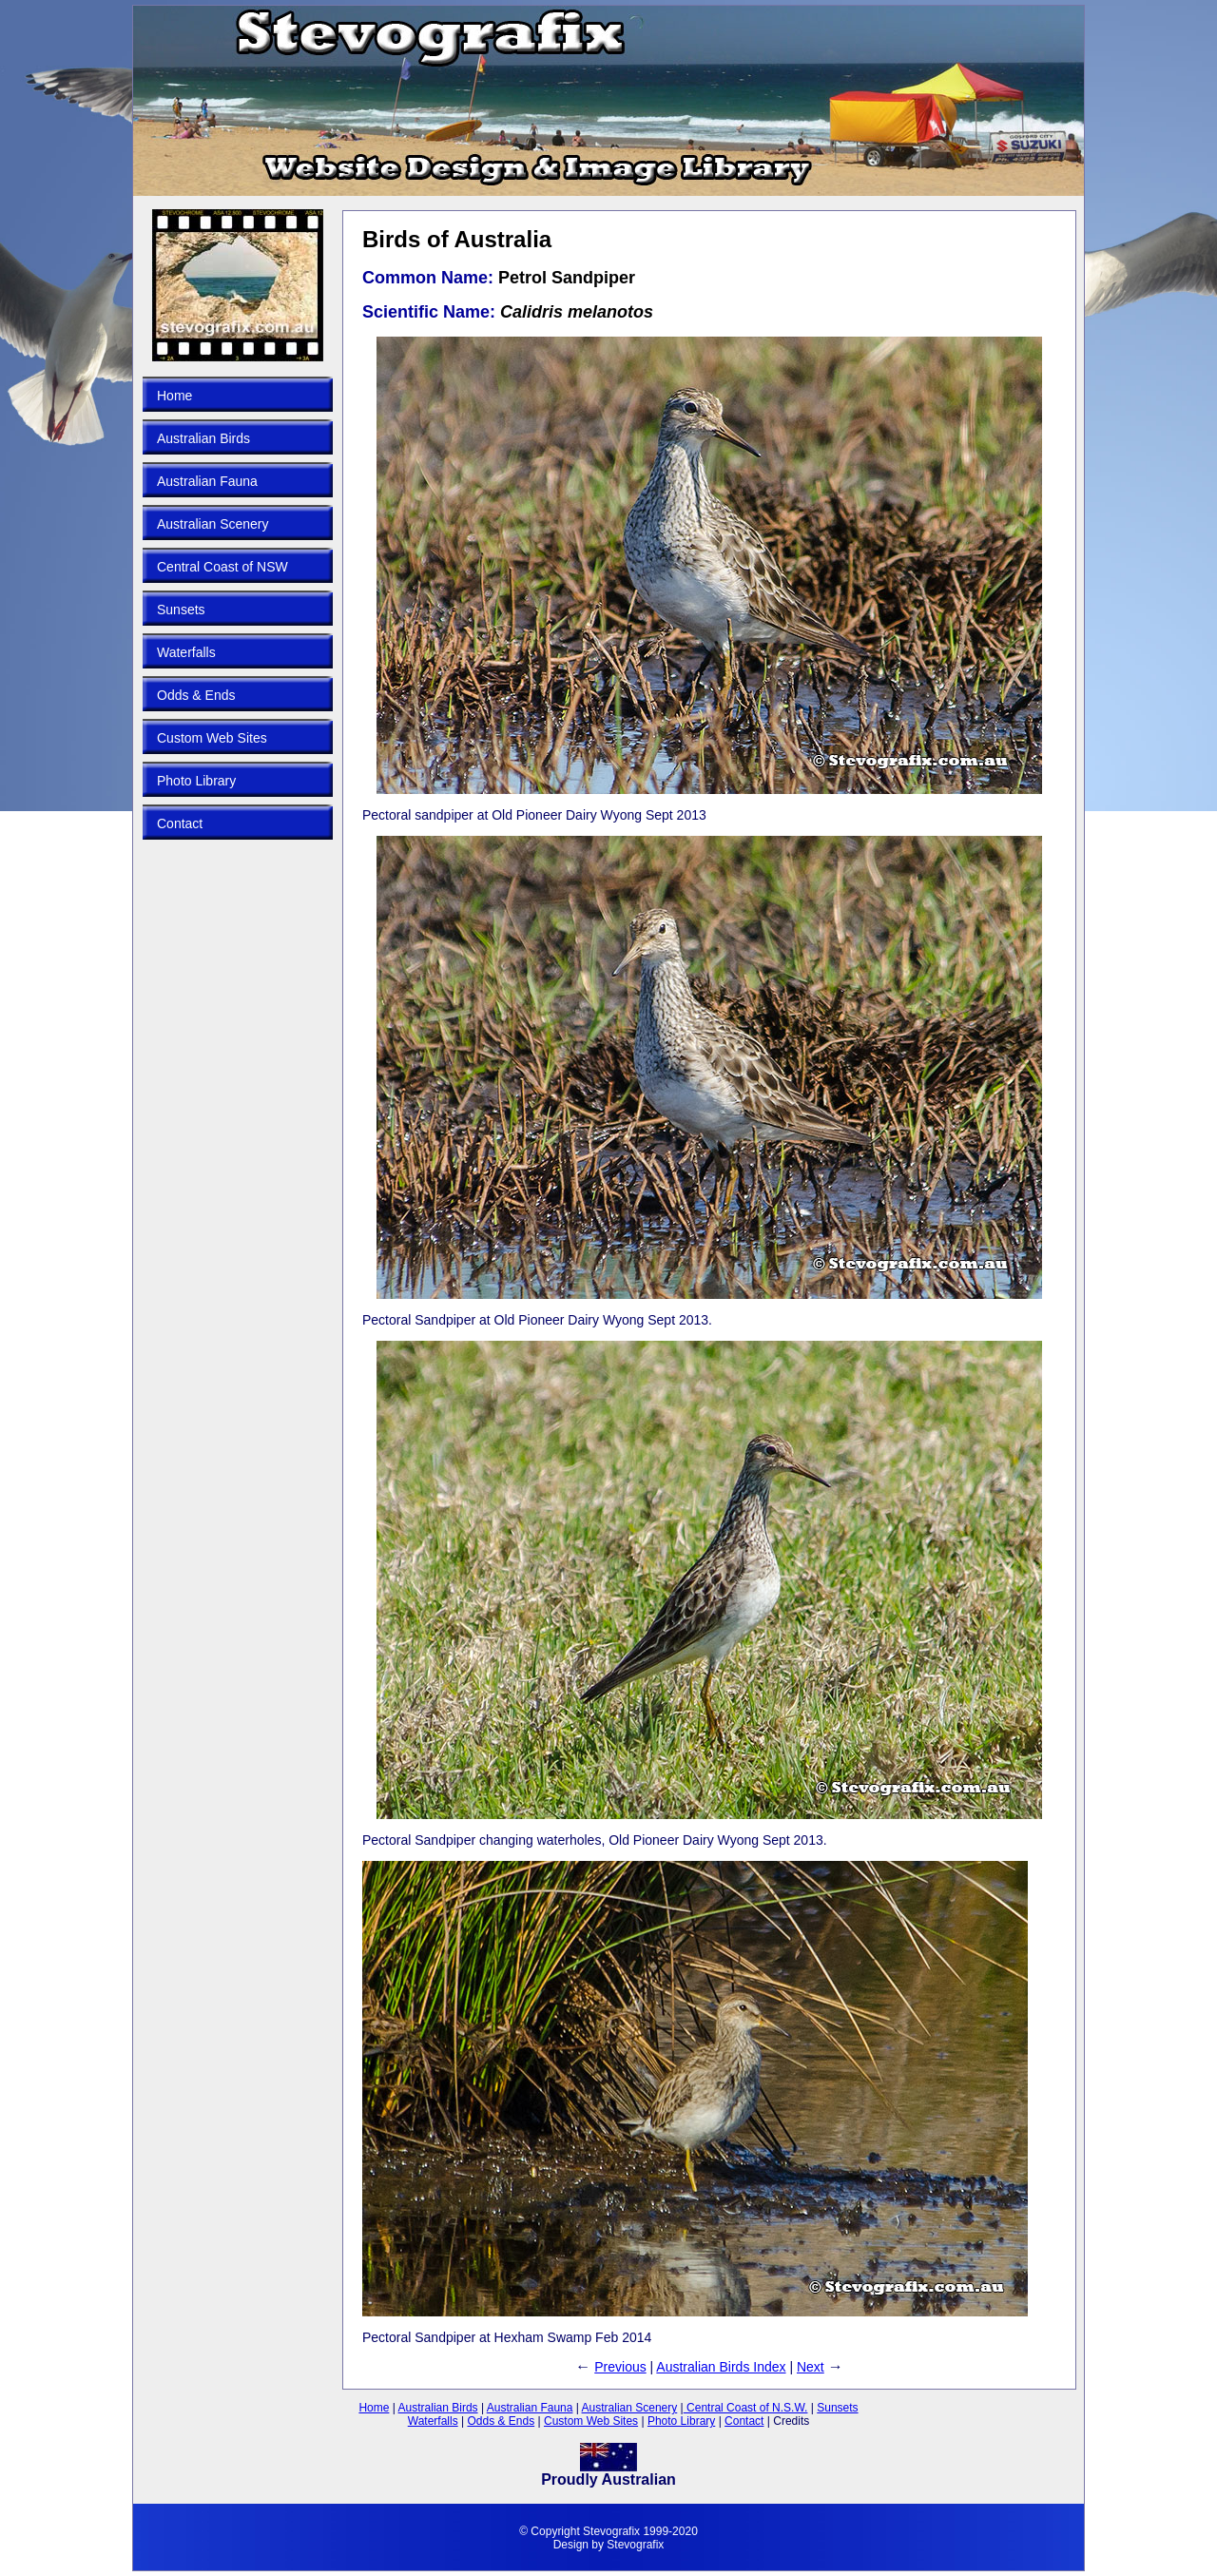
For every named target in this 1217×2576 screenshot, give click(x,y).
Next (810, 2366)
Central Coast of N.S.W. (746, 2407)
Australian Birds (203, 438)
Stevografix (635, 2544)
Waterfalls (186, 652)
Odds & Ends (196, 695)
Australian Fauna (207, 481)
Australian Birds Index (720, 2366)
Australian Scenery (213, 524)
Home (174, 395)
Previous (620, 2366)
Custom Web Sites (212, 738)
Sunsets (181, 609)
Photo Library (196, 780)
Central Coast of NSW (222, 566)
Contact (180, 823)
